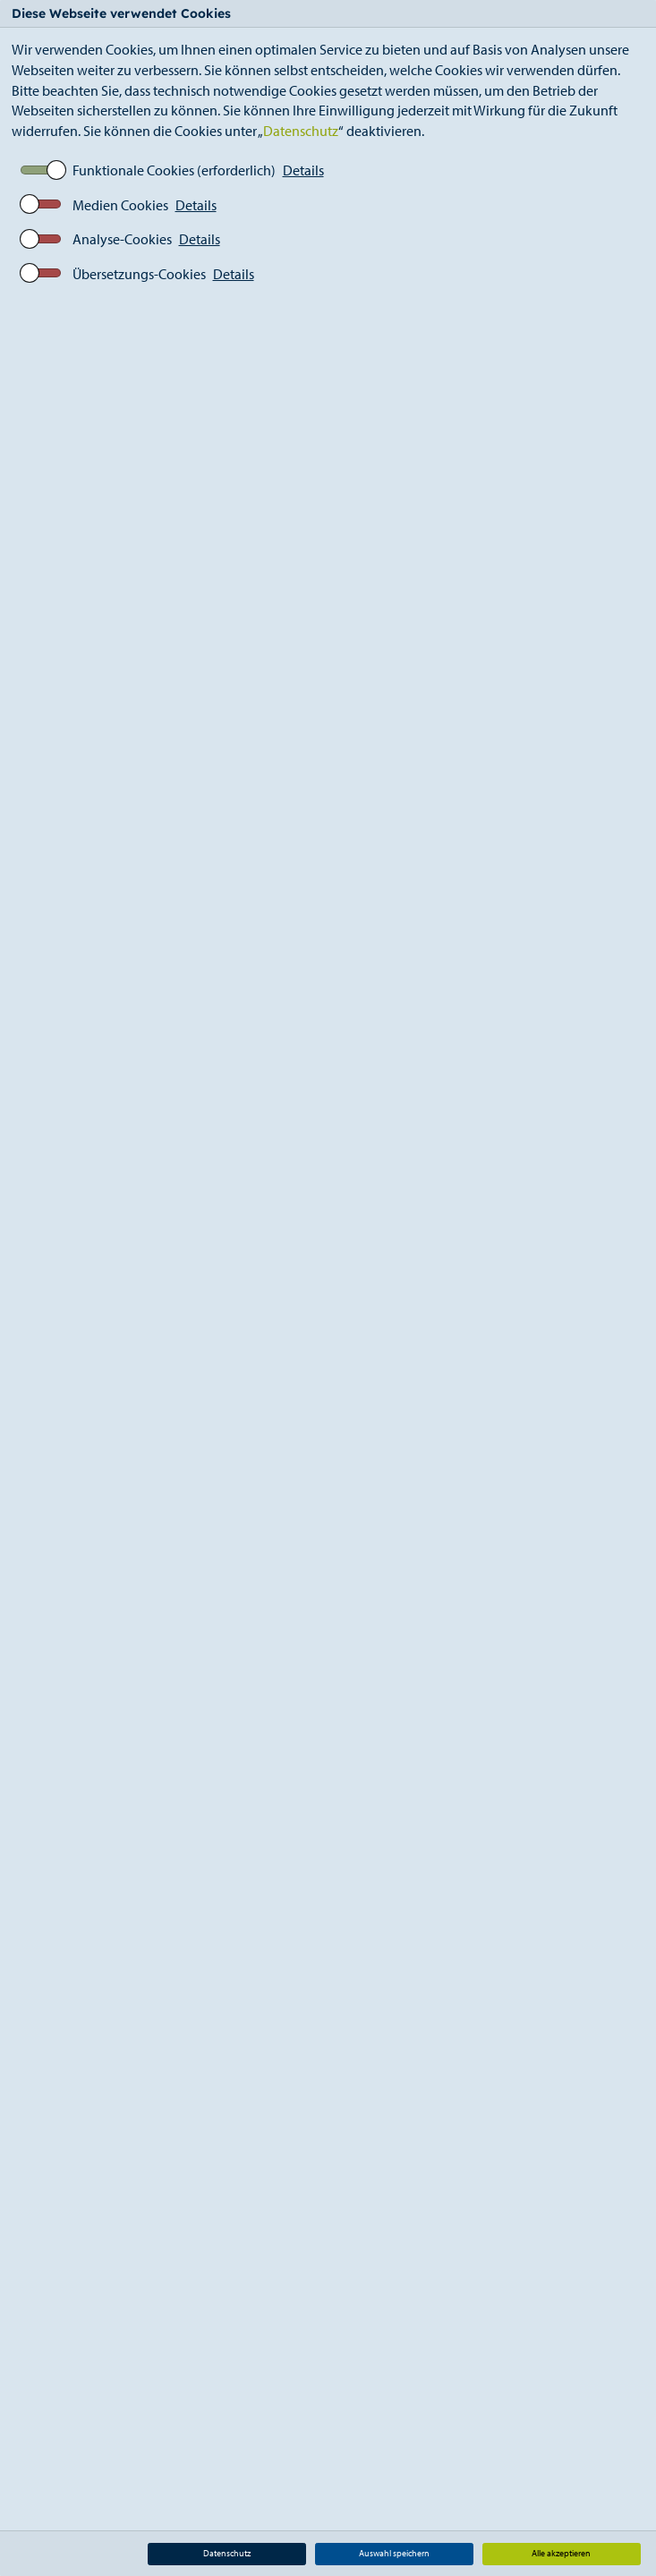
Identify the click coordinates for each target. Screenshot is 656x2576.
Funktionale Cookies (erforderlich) (174, 170)
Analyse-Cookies (122, 239)
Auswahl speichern (394, 2553)
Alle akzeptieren (561, 2553)
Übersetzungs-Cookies (139, 274)
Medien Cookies (120, 205)
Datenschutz (300, 131)
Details (303, 170)
